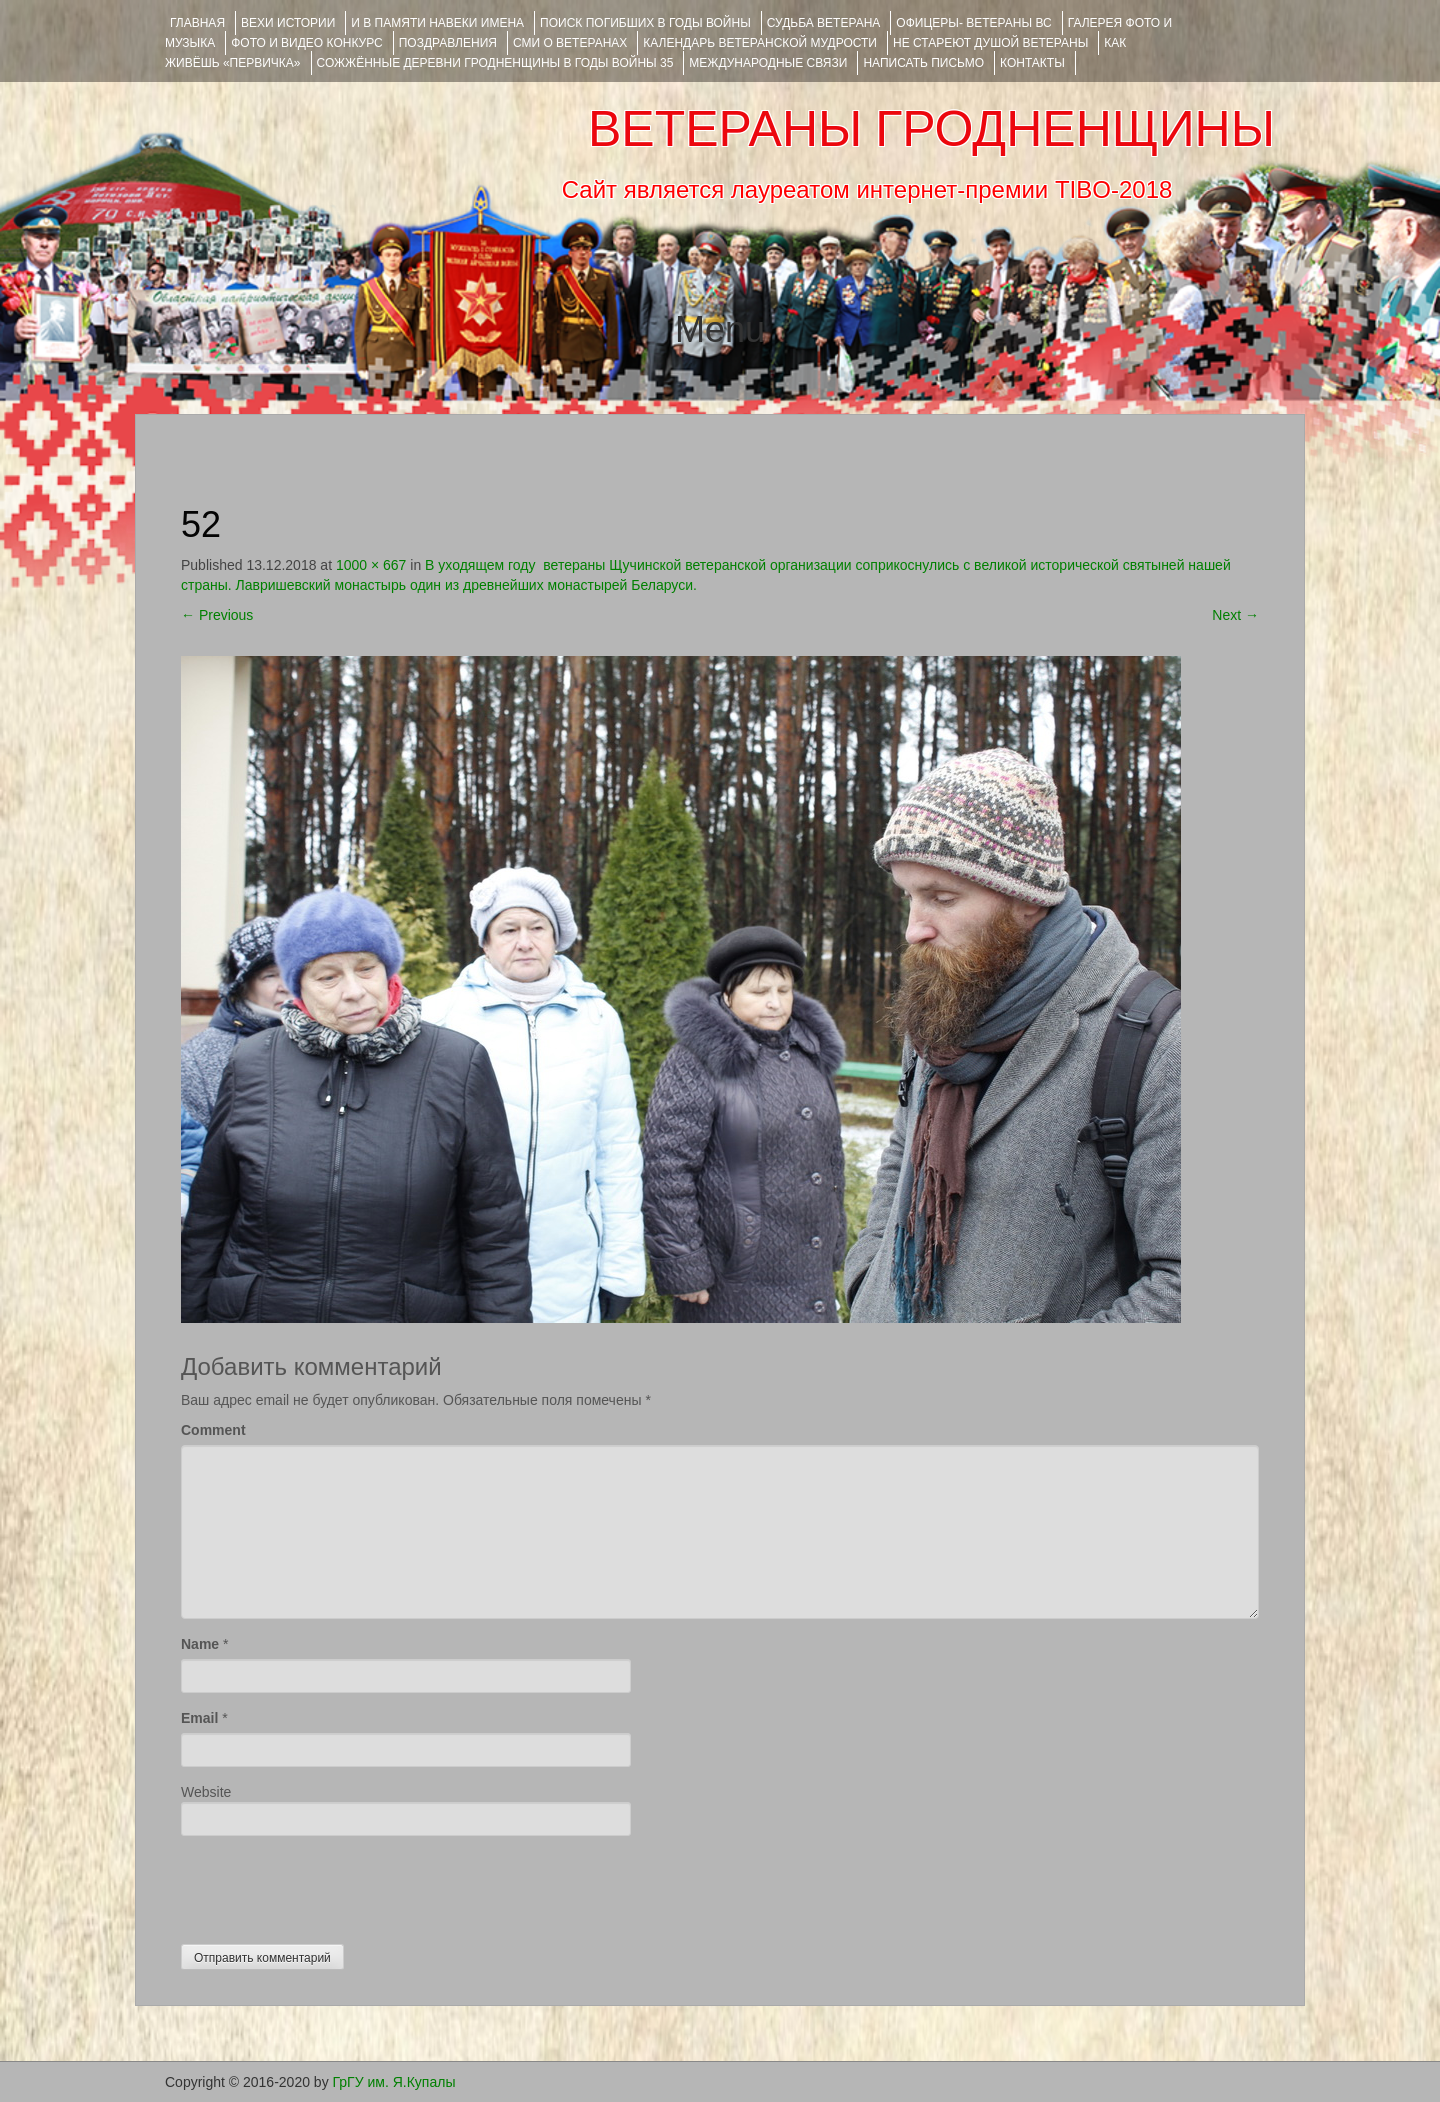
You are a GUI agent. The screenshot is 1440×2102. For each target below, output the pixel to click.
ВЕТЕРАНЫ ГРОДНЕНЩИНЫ (931, 129)
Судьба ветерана (824, 23)
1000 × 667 (371, 565)
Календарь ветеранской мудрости (760, 43)
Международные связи (768, 63)
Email (199, 1718)
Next (1235, 615)
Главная (197, 23)
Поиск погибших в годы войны (645, 23)
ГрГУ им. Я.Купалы (394, 2082)
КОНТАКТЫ (1032, 63)
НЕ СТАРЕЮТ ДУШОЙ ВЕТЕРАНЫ (990, 43)
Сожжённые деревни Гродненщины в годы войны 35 (495, 63)
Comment (213, 1430)
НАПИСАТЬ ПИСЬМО (923, 63)
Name (200, 1644)
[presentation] (333, 1885)
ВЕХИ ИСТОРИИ (288, 23)
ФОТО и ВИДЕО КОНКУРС (306, 43)
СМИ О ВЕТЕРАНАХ (570, 43)
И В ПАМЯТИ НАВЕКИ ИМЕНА (437, 23)
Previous (217, 615)
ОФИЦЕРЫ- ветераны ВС (973, 23)
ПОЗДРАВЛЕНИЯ (448, 43)
